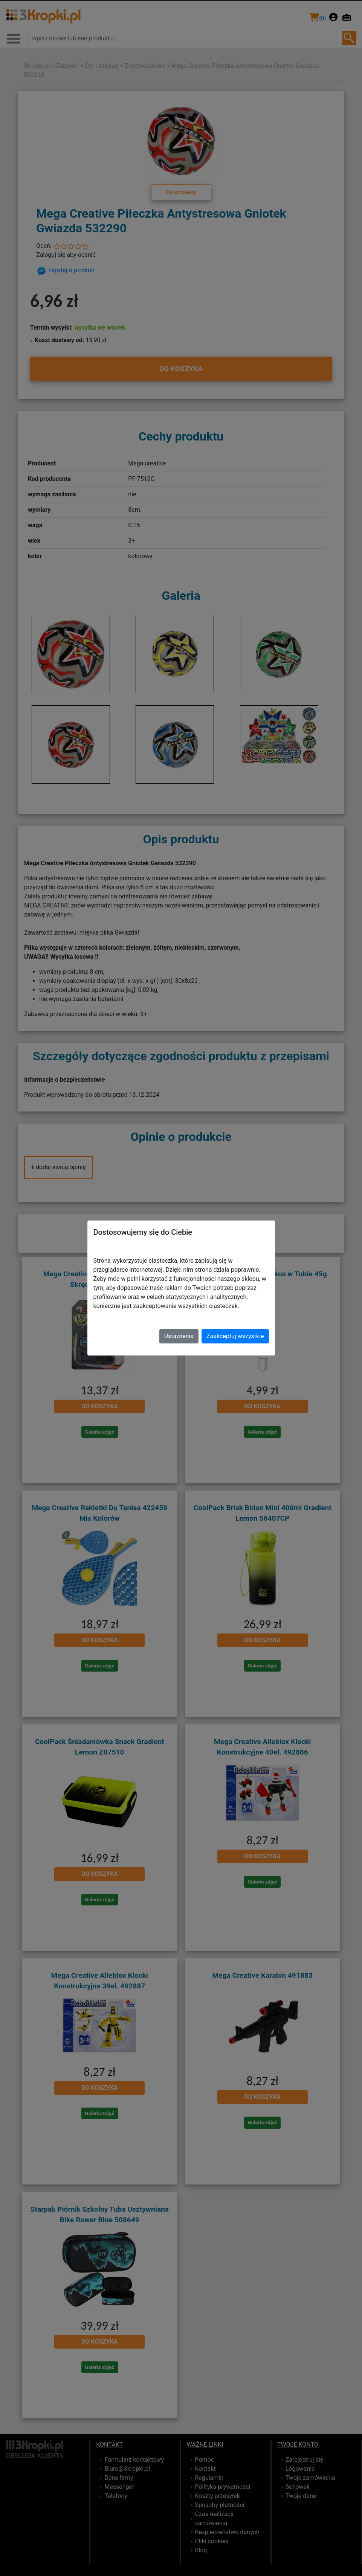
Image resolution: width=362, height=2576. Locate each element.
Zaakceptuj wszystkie (235, 1336)
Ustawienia (179, 1336)
